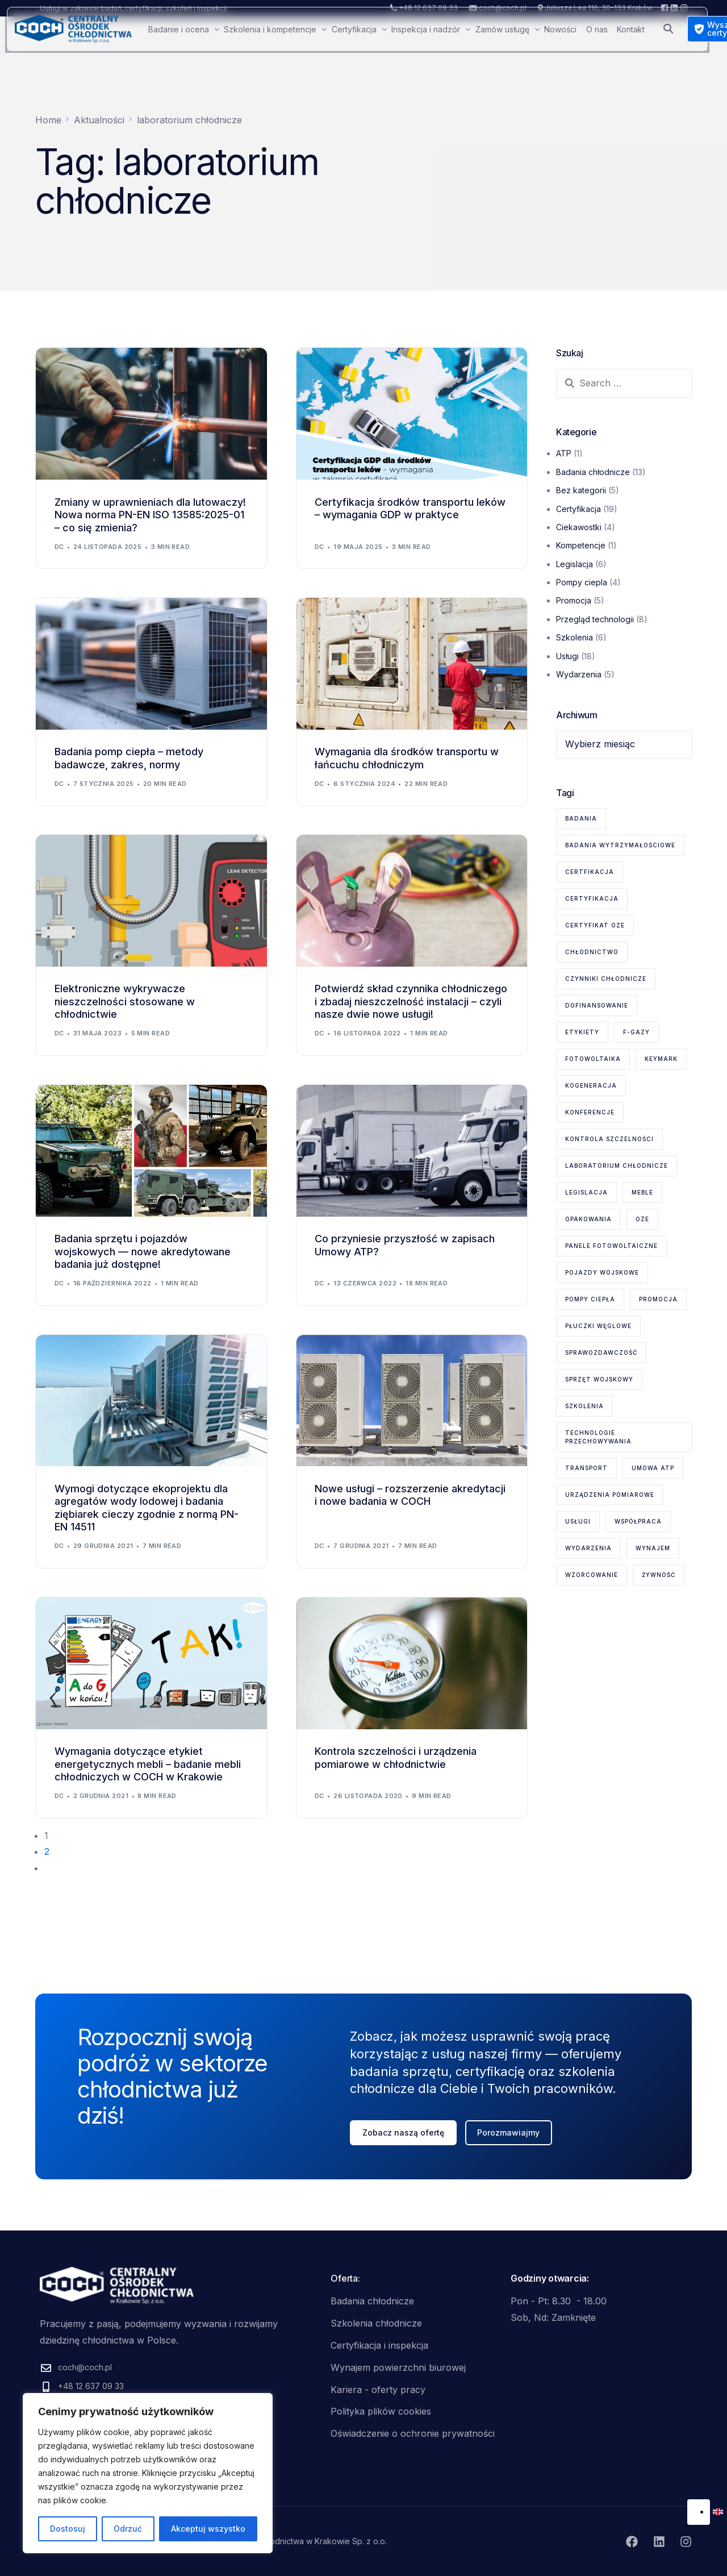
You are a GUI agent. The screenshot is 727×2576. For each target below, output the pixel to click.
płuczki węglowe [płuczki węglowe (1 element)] (598, 1325)
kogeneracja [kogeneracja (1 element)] (591, 1085)
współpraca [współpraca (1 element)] (638, 1521)
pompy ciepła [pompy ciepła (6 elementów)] (590, 1299)
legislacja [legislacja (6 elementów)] (586, 1192)
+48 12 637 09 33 (428, 8)
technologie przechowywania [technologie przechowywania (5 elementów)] (598, 1437)
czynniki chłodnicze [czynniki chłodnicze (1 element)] (605, 978)
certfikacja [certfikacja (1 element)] (589, 871)
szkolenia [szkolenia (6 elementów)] (584, 1406)
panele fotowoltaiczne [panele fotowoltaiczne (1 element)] (611, 1245)
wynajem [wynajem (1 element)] (653, 1548)
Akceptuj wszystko (208, 2528)
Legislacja (574, 564)
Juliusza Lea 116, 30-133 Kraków (599, 8)
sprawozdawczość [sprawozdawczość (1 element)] (601, 1352)
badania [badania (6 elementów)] (581, 818)
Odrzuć (128, 2528)
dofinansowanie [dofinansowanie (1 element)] (596, 1005)
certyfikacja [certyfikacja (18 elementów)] (592, 898)
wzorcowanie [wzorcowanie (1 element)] (591, 1574)
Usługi (567, 656)
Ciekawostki (578, 527)
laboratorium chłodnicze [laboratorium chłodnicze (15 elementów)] (616, 1165)
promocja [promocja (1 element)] (658, 1299)
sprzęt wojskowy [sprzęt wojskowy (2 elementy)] (599, 1379)
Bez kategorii (581, 490)
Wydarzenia (578, 674)
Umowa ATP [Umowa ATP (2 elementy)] (653, 1467)
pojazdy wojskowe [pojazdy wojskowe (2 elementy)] (602, 1272)
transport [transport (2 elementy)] (586, 1467)
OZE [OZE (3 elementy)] (642, 1219)
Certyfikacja (578, 509)
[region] (148, 2473)
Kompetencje (580, 545)
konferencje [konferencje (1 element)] (590, 1112)
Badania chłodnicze (593, 472)
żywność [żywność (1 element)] (658, 1574)
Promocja (573, 600)
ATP (563, 453)
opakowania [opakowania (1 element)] (588, 1219)
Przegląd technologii (595, 619)
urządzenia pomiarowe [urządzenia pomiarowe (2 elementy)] (609, 1494)
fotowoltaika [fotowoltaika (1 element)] (593, 1058)
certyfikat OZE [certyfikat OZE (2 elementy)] (595, 925)
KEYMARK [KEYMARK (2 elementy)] (661, 1058)
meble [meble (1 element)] (642, 1192)
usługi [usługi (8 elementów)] (578, 1521)
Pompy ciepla (581, 582)
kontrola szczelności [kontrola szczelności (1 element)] (609, 1138)
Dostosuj (67, 2528)
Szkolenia (574, 637)
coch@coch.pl (503, 8)
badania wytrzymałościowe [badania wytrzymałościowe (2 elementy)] (620, 845)
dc (59, 547)
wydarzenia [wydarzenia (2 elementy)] (588, 1548)
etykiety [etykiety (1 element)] (582, 1032)
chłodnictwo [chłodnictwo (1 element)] (592, 951)
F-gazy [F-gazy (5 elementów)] (636, 1032)
